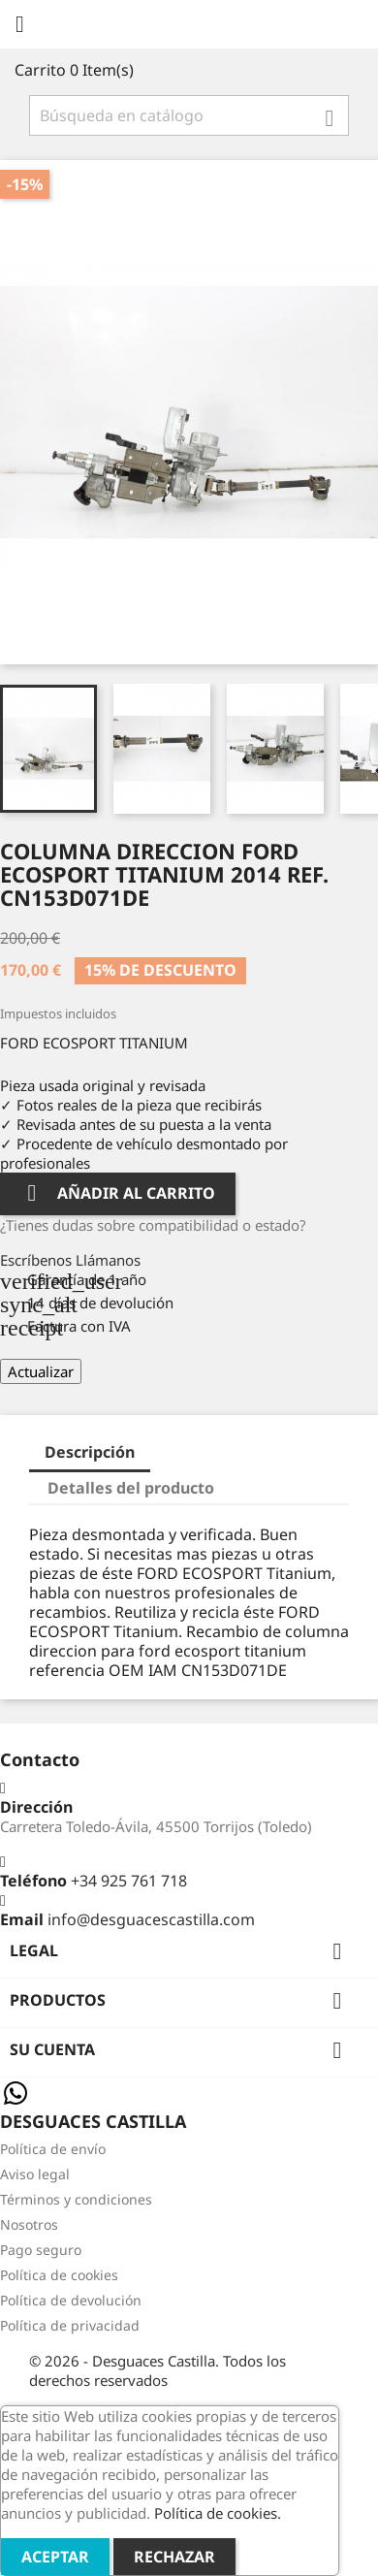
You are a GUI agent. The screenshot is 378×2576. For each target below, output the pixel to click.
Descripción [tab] (90, 1452)
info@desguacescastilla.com (151, 1919)
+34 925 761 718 (129, 1880)
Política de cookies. (217, 2513)
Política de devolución (71, 2300)
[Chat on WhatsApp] (15, 2102)
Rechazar (174, 2556)
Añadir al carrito (117, 1193)
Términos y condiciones (76, 2199)
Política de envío (53, 2149)
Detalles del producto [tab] (130, 1487)
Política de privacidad (70, 2325)
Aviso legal (35, 2174)
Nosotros (29, 2224)
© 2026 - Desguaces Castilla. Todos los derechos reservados (157, 2370)
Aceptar (55, 2556)
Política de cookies (59, 2275)
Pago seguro (40, 2249)
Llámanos (108, 1260)
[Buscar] (189, 115)
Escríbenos (38, 1260)
